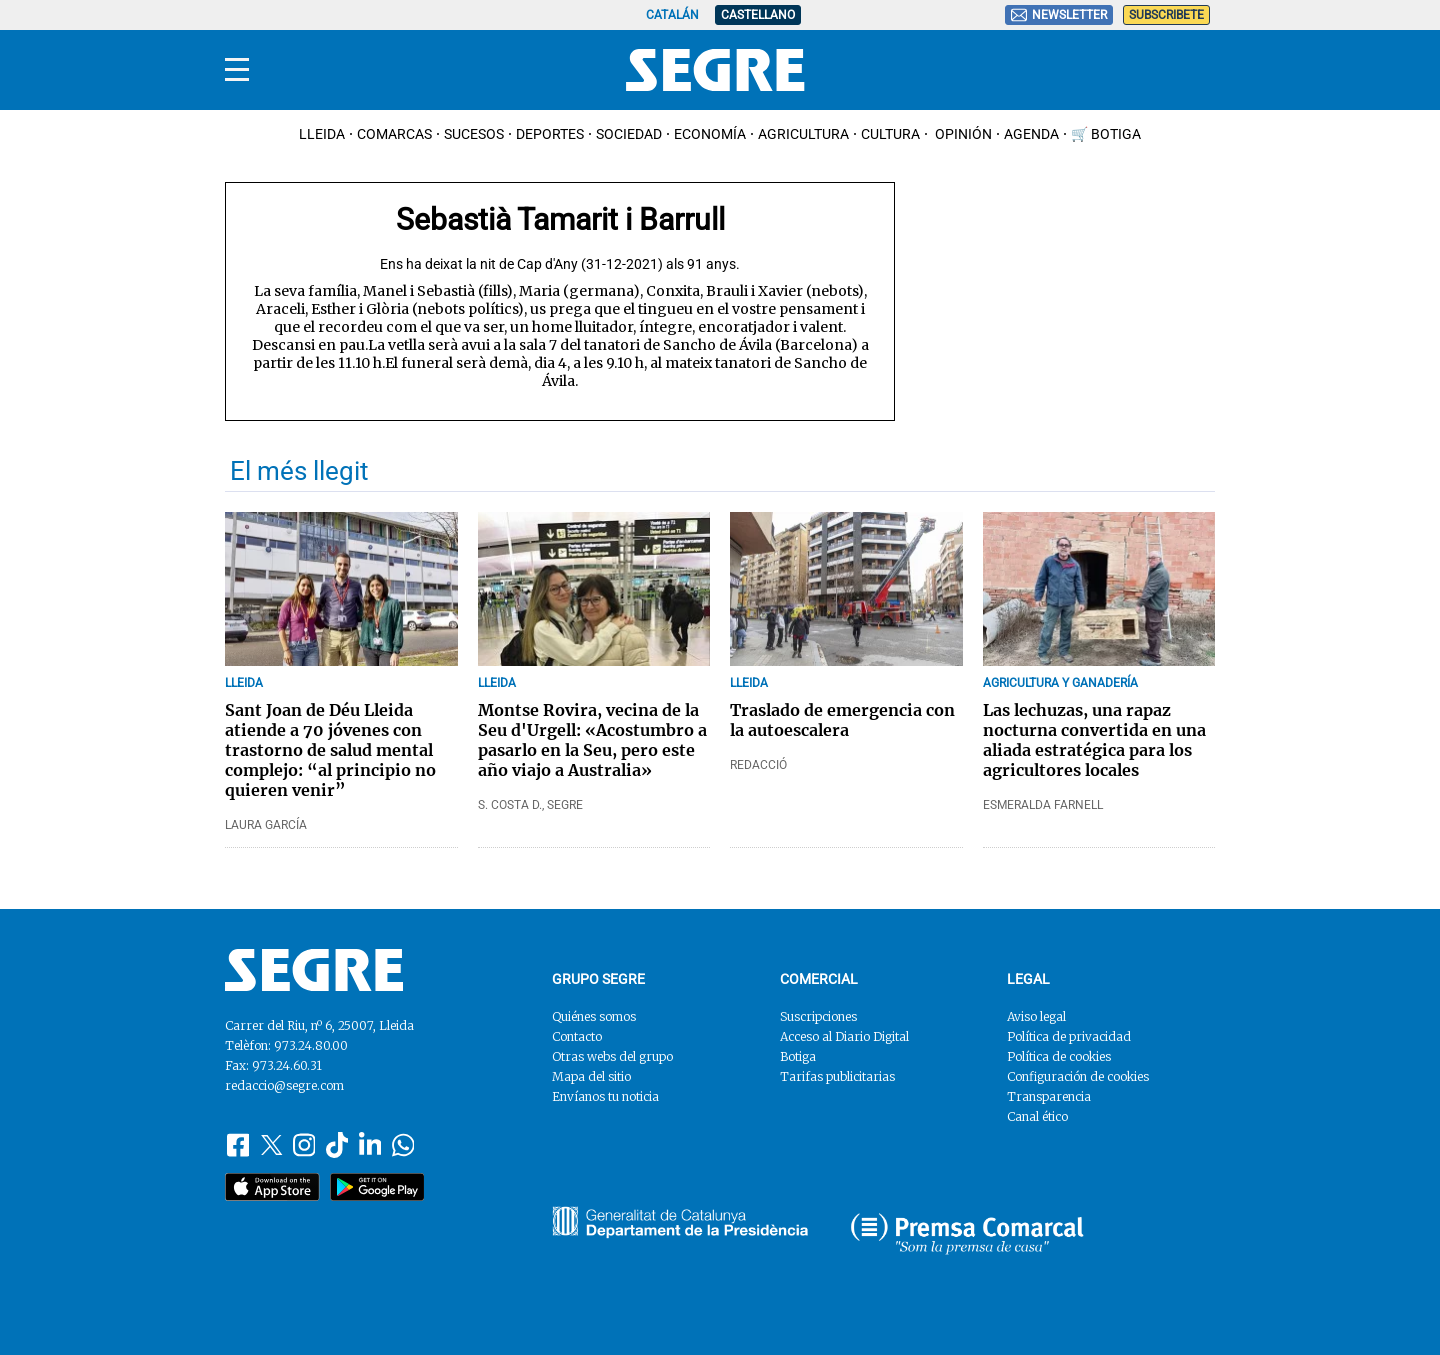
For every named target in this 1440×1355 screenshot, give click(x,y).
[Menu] (237, 70)
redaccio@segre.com (284, 1085)
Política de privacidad (1069, 1036)
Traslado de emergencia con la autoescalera (842, 720)
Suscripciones (818, 1016)
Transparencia (1049, 1096)
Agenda (1031, 134)
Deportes (550, 134)
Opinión (962, 134)
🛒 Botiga (1106, 134)
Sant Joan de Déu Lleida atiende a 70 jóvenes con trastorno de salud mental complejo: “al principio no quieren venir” (330, 750)
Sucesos (474, 134)
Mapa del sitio (591, 1076)
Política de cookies (1059, 1056)
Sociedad (629, 134)
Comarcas (394, 134)
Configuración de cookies (1078, 1076)
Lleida (322, 134)
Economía (710, 134)
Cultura (890, 134)
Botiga (798, 1056)
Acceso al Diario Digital (844, 1036)
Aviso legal (1036, 1016)
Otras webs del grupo (612, 1056)
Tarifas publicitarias (837, 1076)
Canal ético (1037, 1116)
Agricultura (803, 134)
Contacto (577, 1036)
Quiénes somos (594, 1016)
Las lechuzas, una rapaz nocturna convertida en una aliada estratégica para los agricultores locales (1094, 740)
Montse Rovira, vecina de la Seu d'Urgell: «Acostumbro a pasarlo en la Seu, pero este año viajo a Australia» (592, 740)
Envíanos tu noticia (605, 1096)
